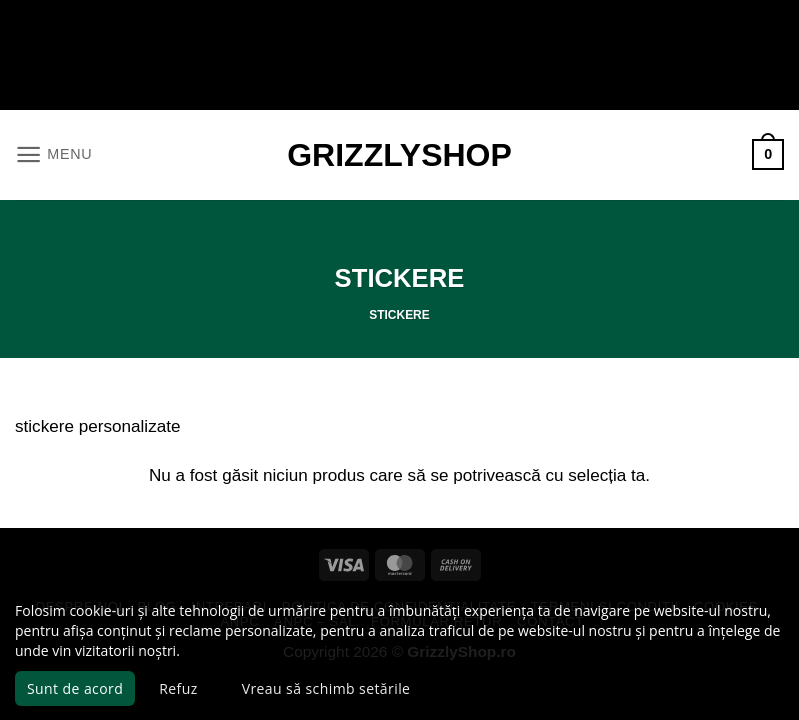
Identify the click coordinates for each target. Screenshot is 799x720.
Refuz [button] (178, 688)
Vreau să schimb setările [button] (326, 688)
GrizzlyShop (399, 155)
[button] (52, 154)
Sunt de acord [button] (75, 688)
